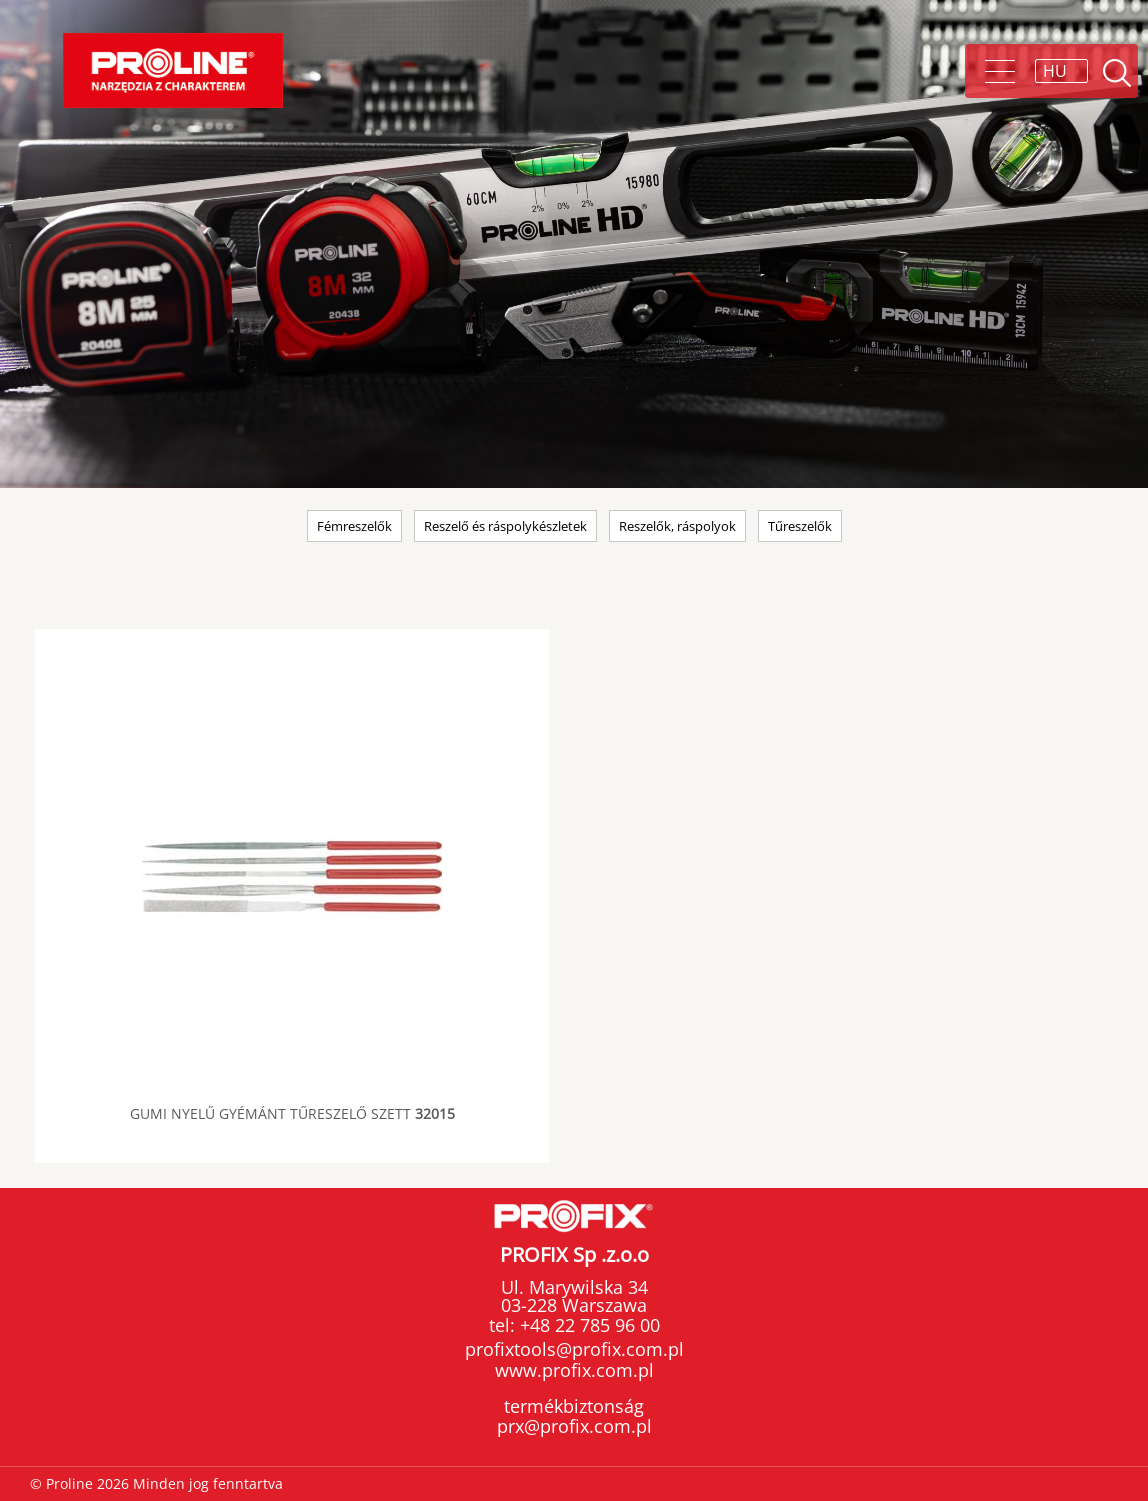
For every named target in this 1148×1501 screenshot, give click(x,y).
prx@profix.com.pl (574, 1426)
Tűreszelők (800, 526)
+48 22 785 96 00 (587, 1325)
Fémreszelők (354, 526)
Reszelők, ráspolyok (677, 526)
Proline (173, 70)
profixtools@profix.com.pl (574, 1349)
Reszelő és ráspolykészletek (505, 526)
